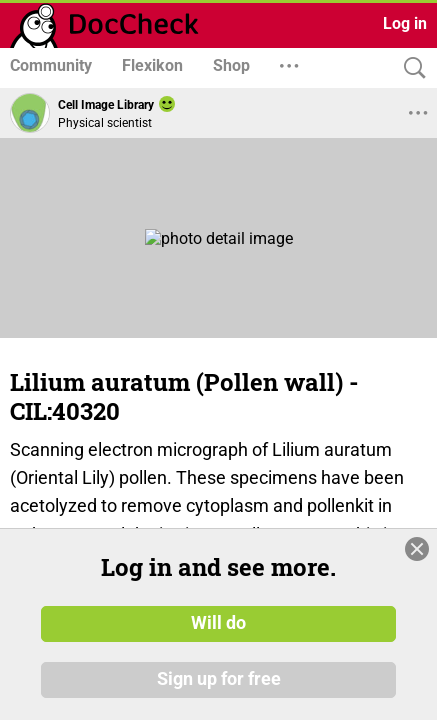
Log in (405, 23)
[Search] (410, 68)
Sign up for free (219, 679)
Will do (218, 623)
